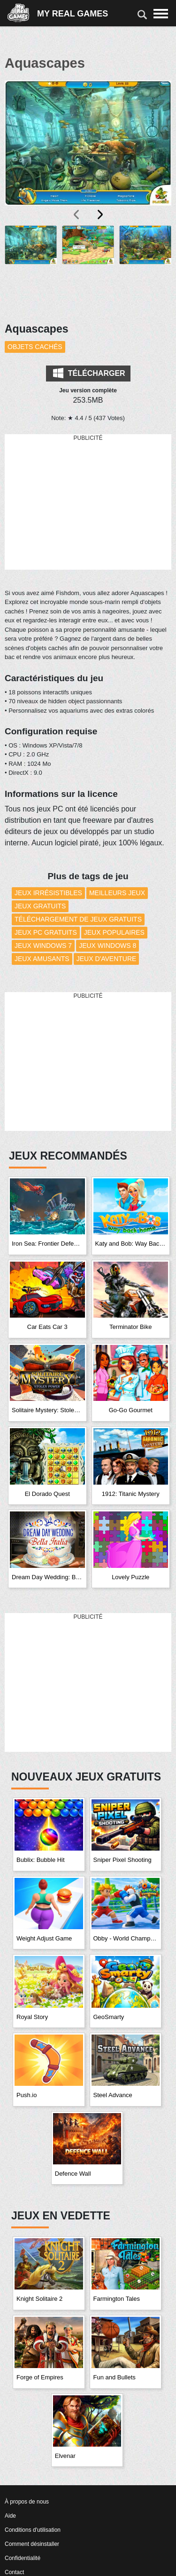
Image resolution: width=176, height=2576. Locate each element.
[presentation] (77, 214)
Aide (10, 2515)
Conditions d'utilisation (33, 2530)
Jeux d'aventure (107, 958)
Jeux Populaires (114, 932)
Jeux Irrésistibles (48, 893)
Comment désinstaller (32, 2544)
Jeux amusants (42, 958)
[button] (31, 268)
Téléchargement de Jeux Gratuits (78, 919)
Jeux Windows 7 (43, 945)
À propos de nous (27, 2501)
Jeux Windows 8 (107, 945)
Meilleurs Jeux (117, 893)
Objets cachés (35, 346)
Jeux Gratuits (40, 906)
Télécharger (89, 373)
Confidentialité (22, 2558)
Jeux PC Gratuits (46, 932)
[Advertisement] (88, 502)
